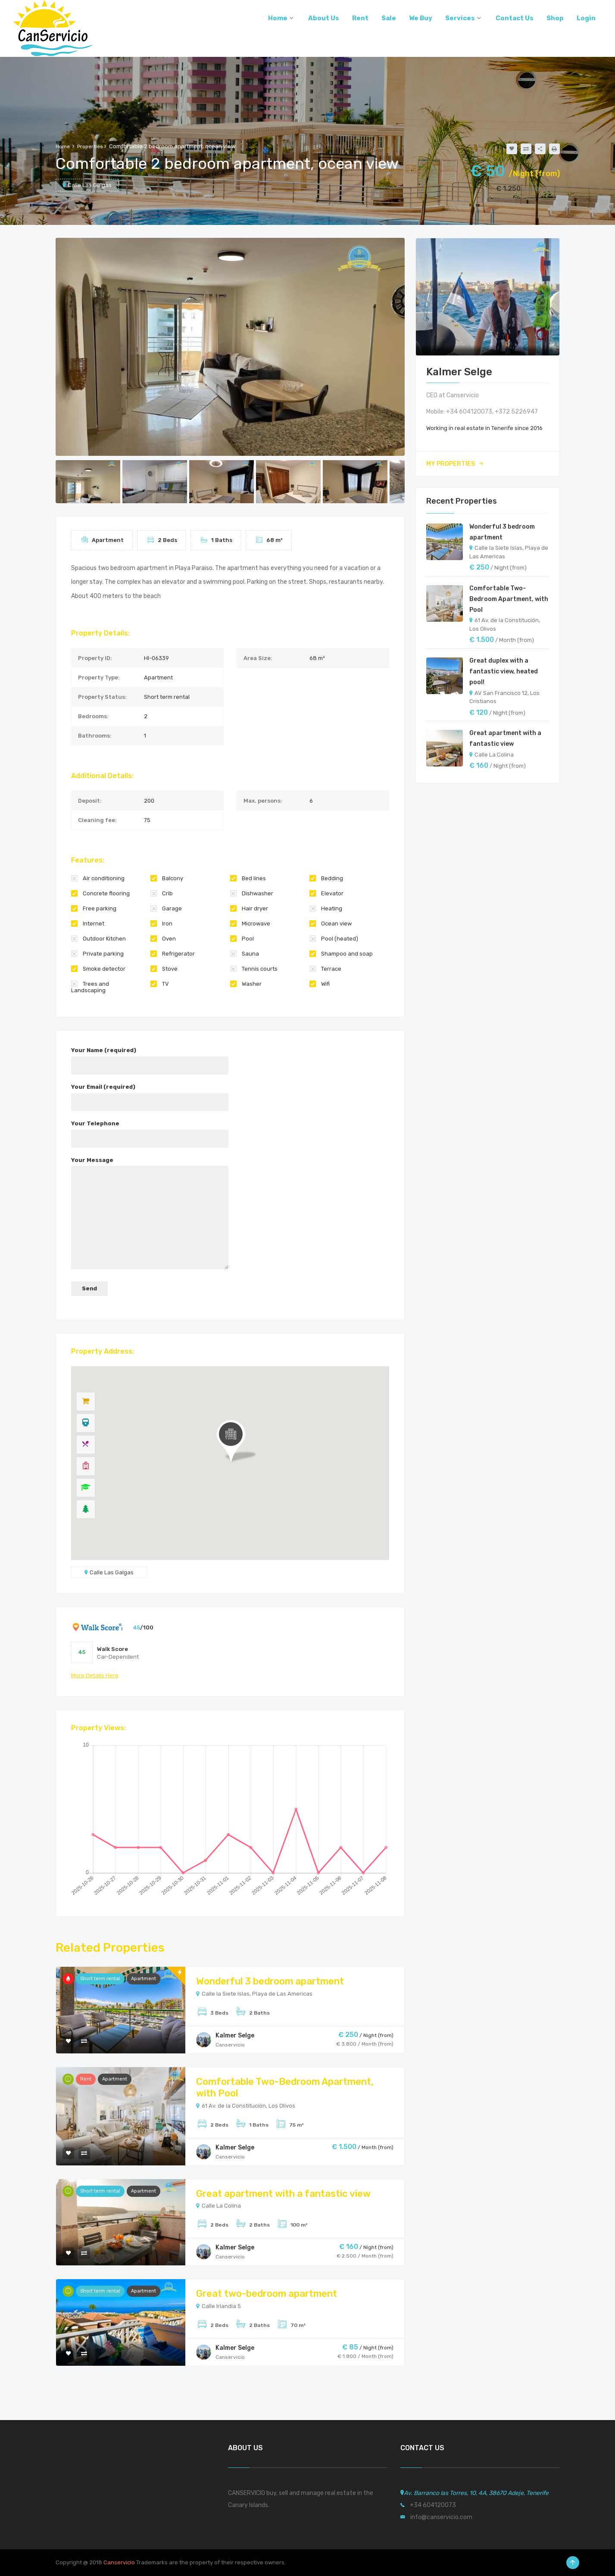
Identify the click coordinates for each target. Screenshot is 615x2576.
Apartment (143, 1978)
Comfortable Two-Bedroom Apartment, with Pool (508, 599)
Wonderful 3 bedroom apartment (270, 1981)
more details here (95, 1675)
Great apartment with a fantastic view (283, 2193)
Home (63, 146)
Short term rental (100, 1978)
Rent (85, 2079)
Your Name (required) (149, 1057)
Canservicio (119, 2562)
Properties (90, 146)
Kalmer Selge (234, 2035)
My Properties (454, 464)
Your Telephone (149, 1131)
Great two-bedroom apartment (266, 2293)
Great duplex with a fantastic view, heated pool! (503, 671)
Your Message (149, 1214)
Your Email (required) (149, 1094)
